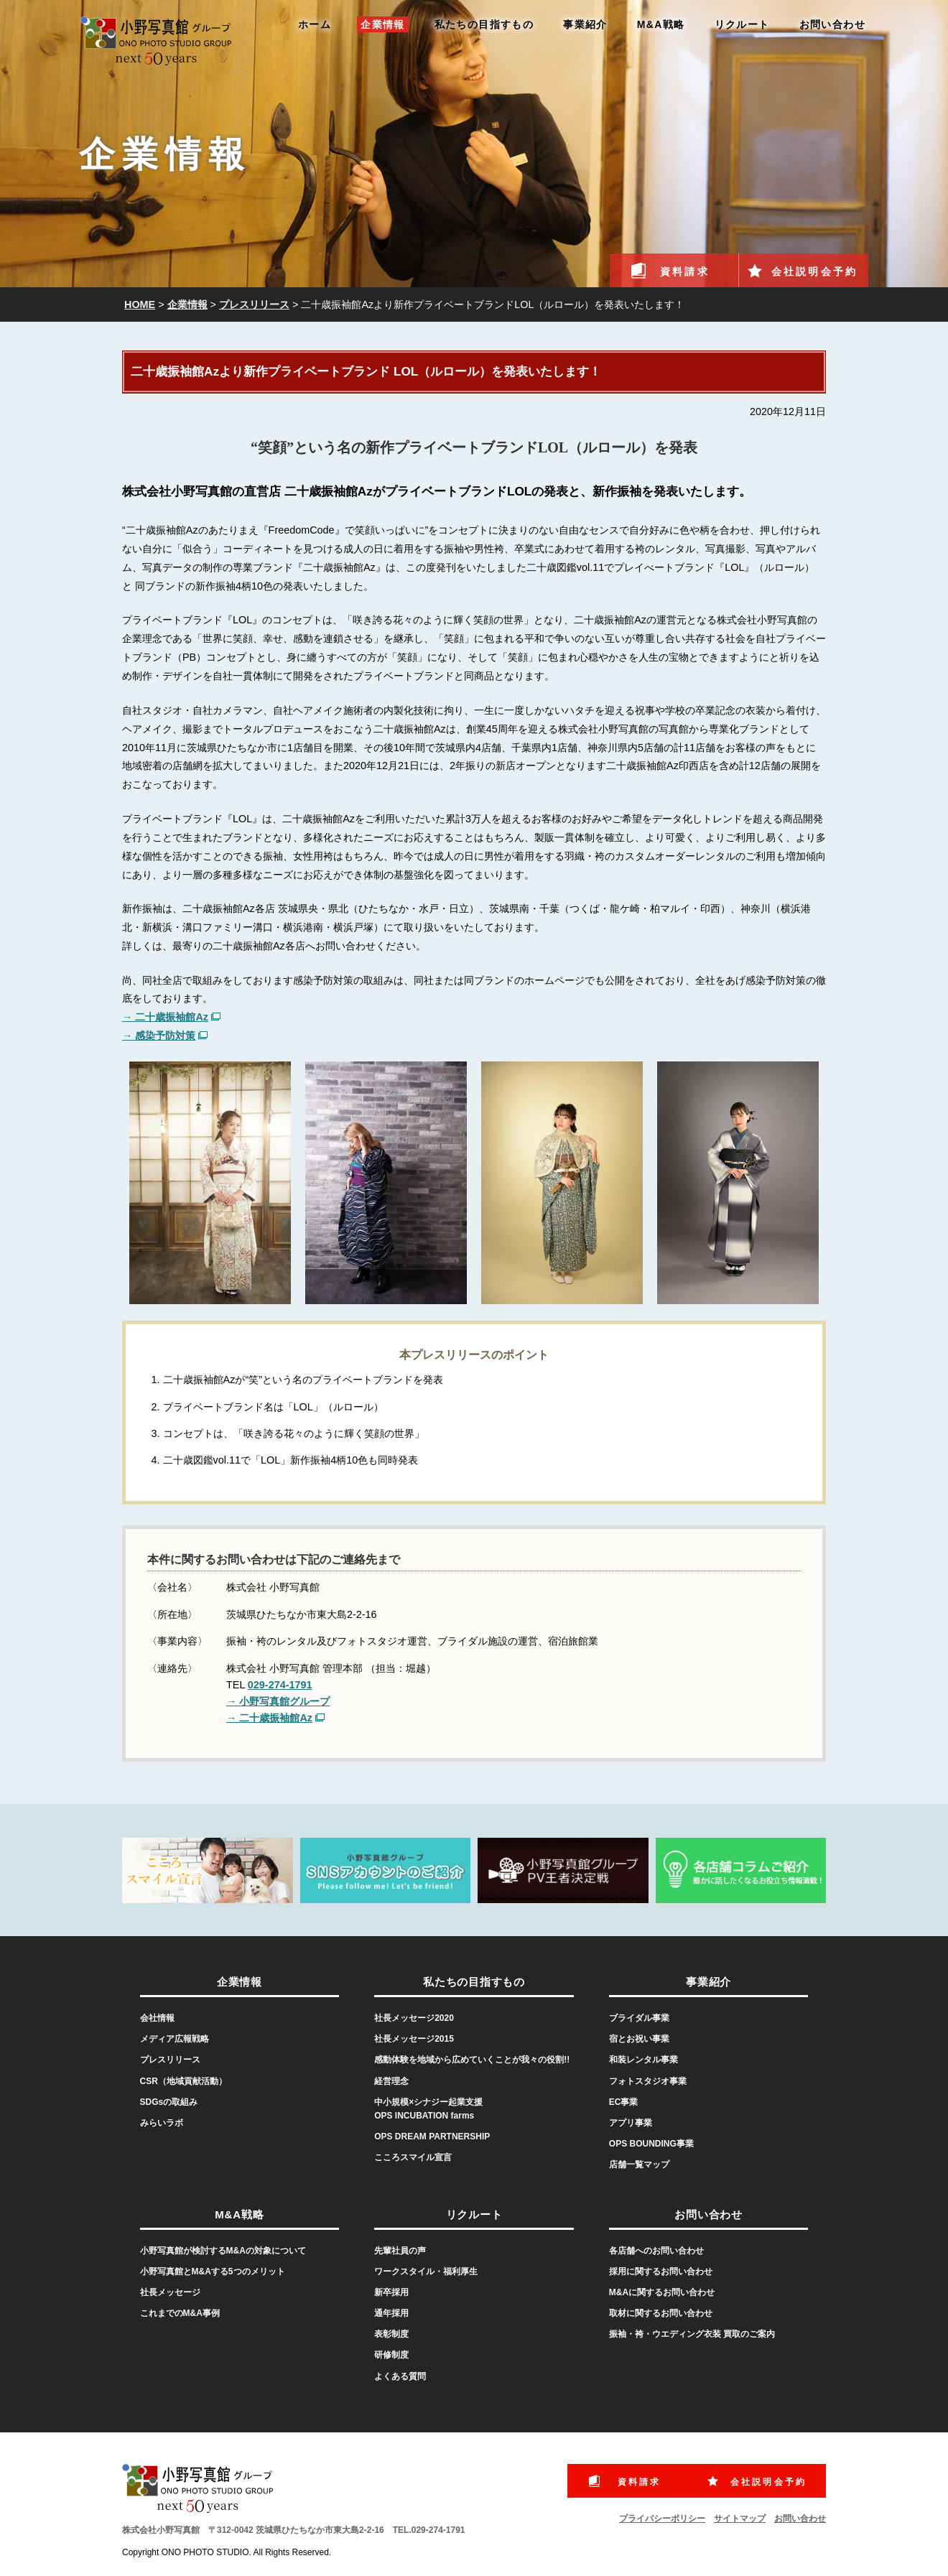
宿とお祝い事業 (639, 2039)
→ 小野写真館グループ (278, 1701)
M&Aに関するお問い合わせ (662, 2292)
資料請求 (685, 271)
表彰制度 (391, 2334)
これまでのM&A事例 (180, 2313)
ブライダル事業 (639, 2018)
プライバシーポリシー (662, 2519)
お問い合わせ (832, 24)
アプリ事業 (630, 2123)
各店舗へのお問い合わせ (656, 2251)
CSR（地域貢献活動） (183, 2081)
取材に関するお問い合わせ (660, 2313)
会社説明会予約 (814, 271)
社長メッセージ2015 (414, 2039)
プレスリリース (254, 304)
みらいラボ (161, 2123)
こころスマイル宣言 (413, 2157)
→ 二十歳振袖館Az (165, 1017)
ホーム (314, 24)
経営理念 (391, 2081)
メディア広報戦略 (174, 2039)
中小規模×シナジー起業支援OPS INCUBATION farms (428, 2109)
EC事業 (623, 2102)
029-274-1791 (280, 1685)
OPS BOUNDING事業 (651, 2144)
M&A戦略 (661, 24)
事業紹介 (585, 24)
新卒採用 (391, 2292)
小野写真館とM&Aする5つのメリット (212, 2271)
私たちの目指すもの (484, 24)
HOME (139, 304)
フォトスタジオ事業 (648, 2081)
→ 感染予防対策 (158, 1035)
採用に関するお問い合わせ (660, 2271)
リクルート (742, 24)
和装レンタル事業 (643, 2060)
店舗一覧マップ (639, 2164)
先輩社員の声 (400, 2251)
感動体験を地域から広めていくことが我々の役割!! (472, 2060)
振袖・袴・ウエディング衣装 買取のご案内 (692, 2334)
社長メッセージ (170, 2292)
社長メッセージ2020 (414, 2018)
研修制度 (391, 2355)
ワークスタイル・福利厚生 (426, 2271)
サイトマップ (740, 2519)
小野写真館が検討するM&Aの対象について (223, 2251)
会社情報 (157, 2018)
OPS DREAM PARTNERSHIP (432, 2136)
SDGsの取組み (169, 2102)
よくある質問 (400, 2376)
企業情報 (383, 24)
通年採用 (391, 2313)
